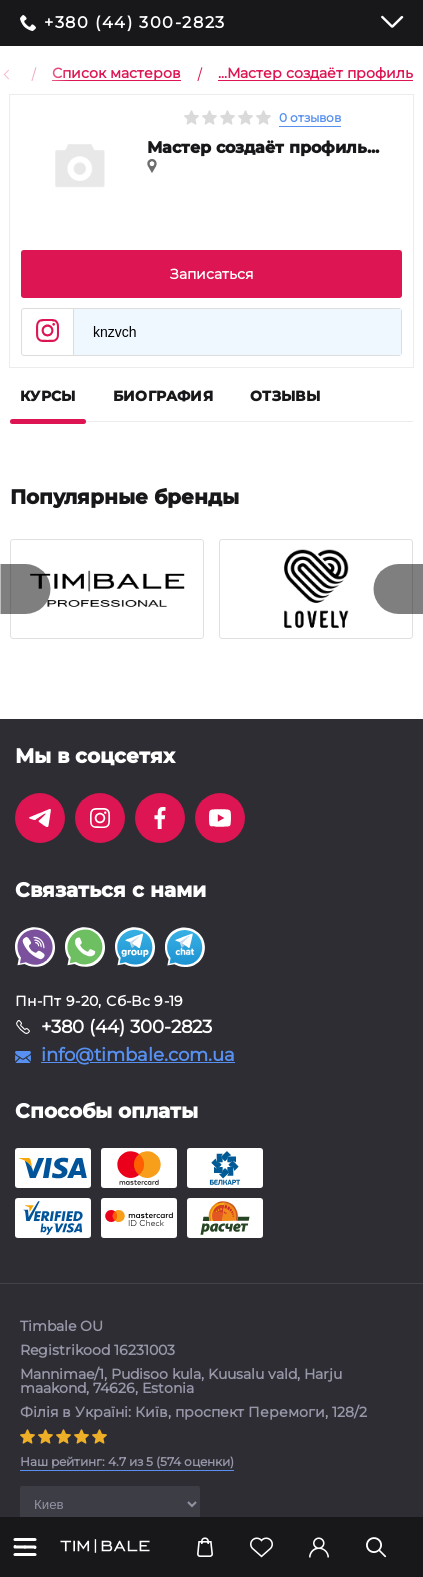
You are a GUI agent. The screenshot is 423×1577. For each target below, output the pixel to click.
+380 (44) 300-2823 (135, 23)
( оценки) (127, 1461)
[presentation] (25, 589)
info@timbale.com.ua (138, 1055)
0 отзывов (310, 117)
